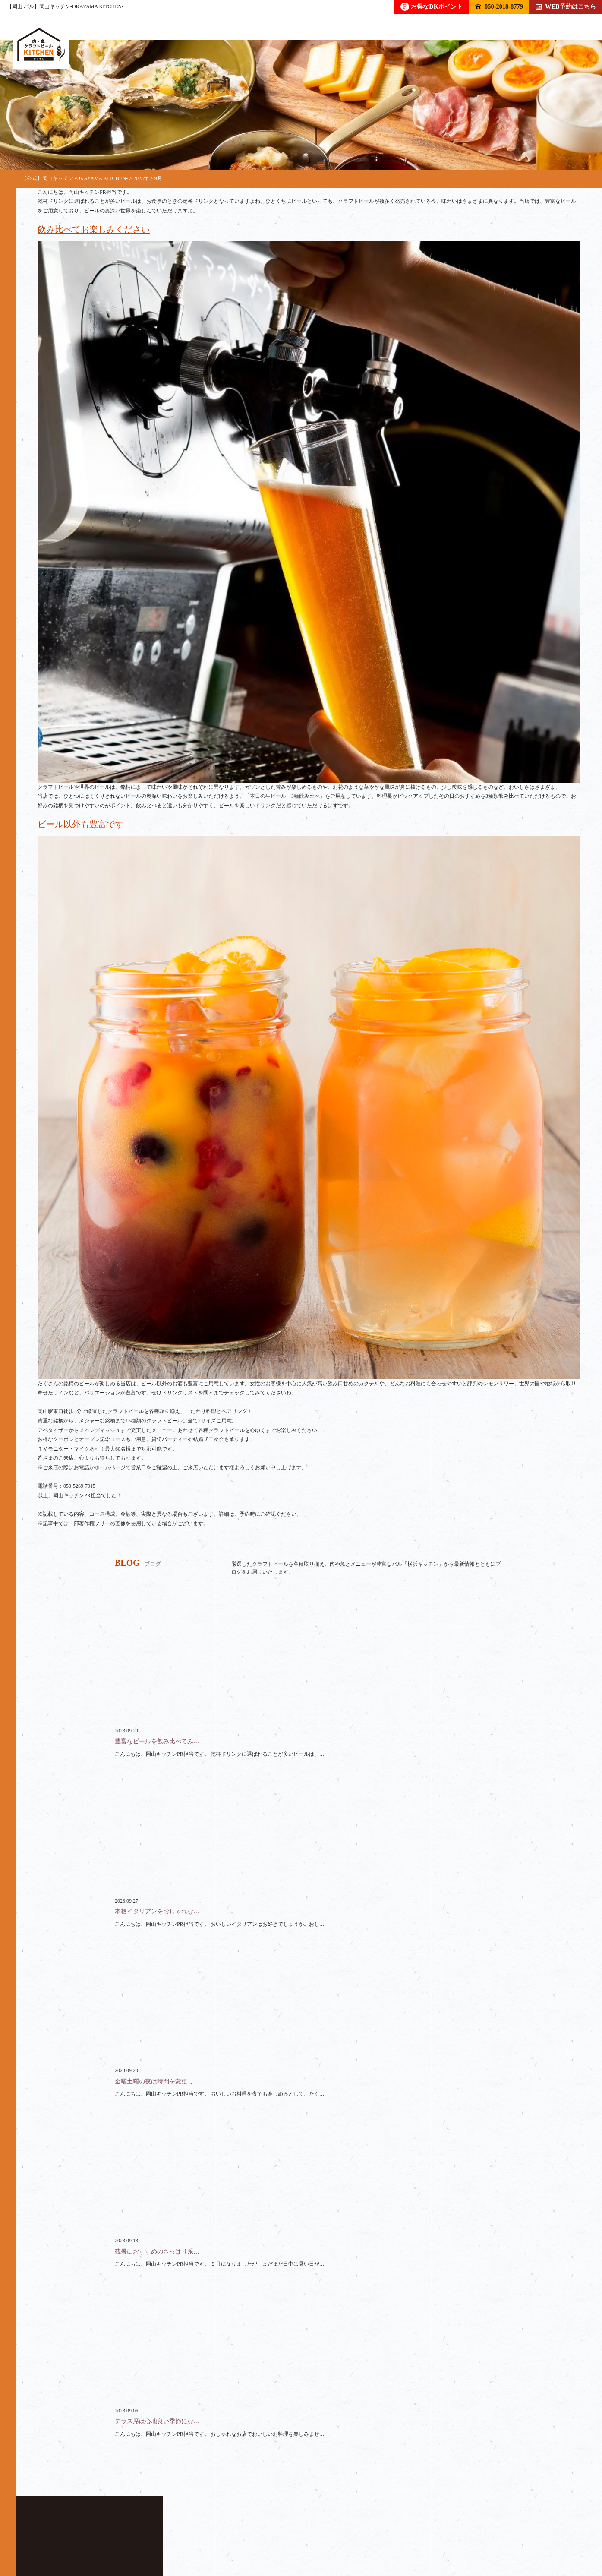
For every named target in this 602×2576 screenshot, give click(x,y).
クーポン (330, 2535)
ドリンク (95, 2535)
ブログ (379, 2535)
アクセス (428, 2535)
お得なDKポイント (431, 7)
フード (144, 2535)
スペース (278, 2535)
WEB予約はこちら (566, 6)
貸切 (233, 2535)
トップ (47, 2535)
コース (190, 2535)
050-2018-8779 (499, 6)
